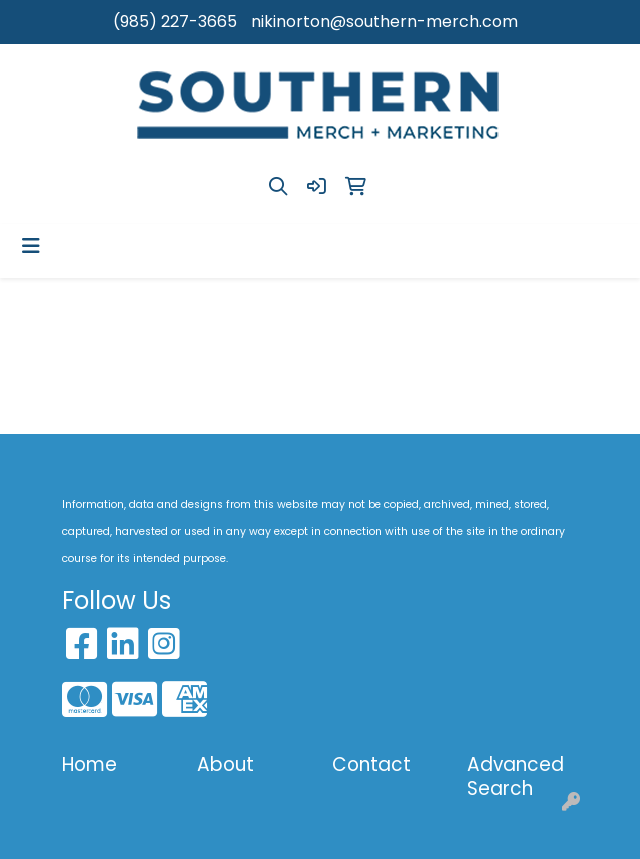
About (225, 764)
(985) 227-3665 (175, 21)
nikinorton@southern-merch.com (384, 21)
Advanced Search (515, 776)
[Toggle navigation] (31, 246)
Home (89, 764)
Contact (371, 764)
